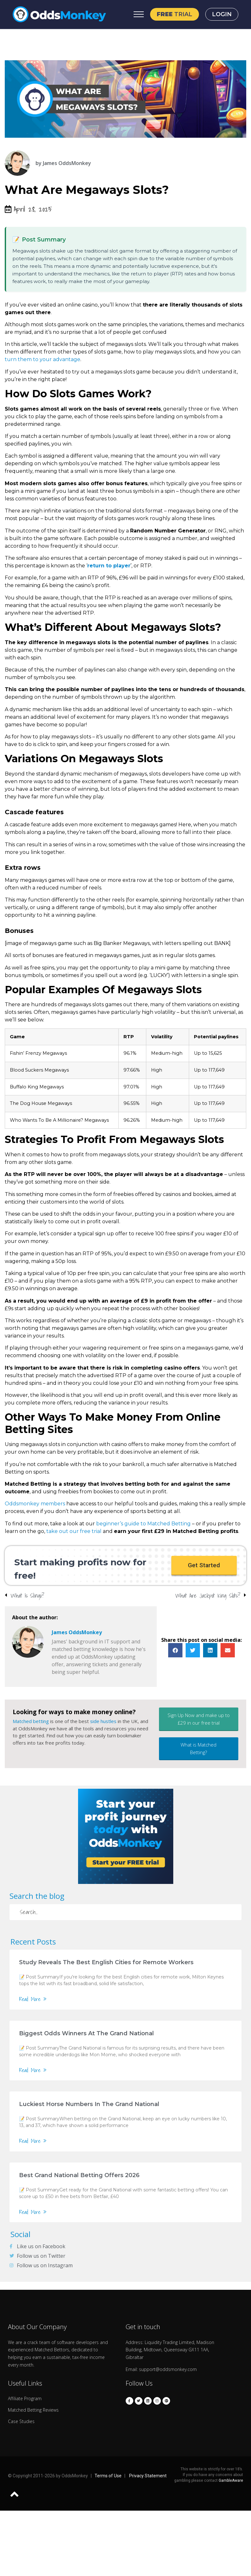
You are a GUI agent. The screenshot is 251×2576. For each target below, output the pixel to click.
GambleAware (231, 2480)
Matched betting (31, 1721)
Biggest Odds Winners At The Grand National (86, 2033)
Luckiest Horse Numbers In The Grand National (89, 2104)
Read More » (33, 1999)
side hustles (103, 1721)
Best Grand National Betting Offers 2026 (79, 2175)
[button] (204, 1565)
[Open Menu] (139, 14)
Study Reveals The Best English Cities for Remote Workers (106, 1962)
